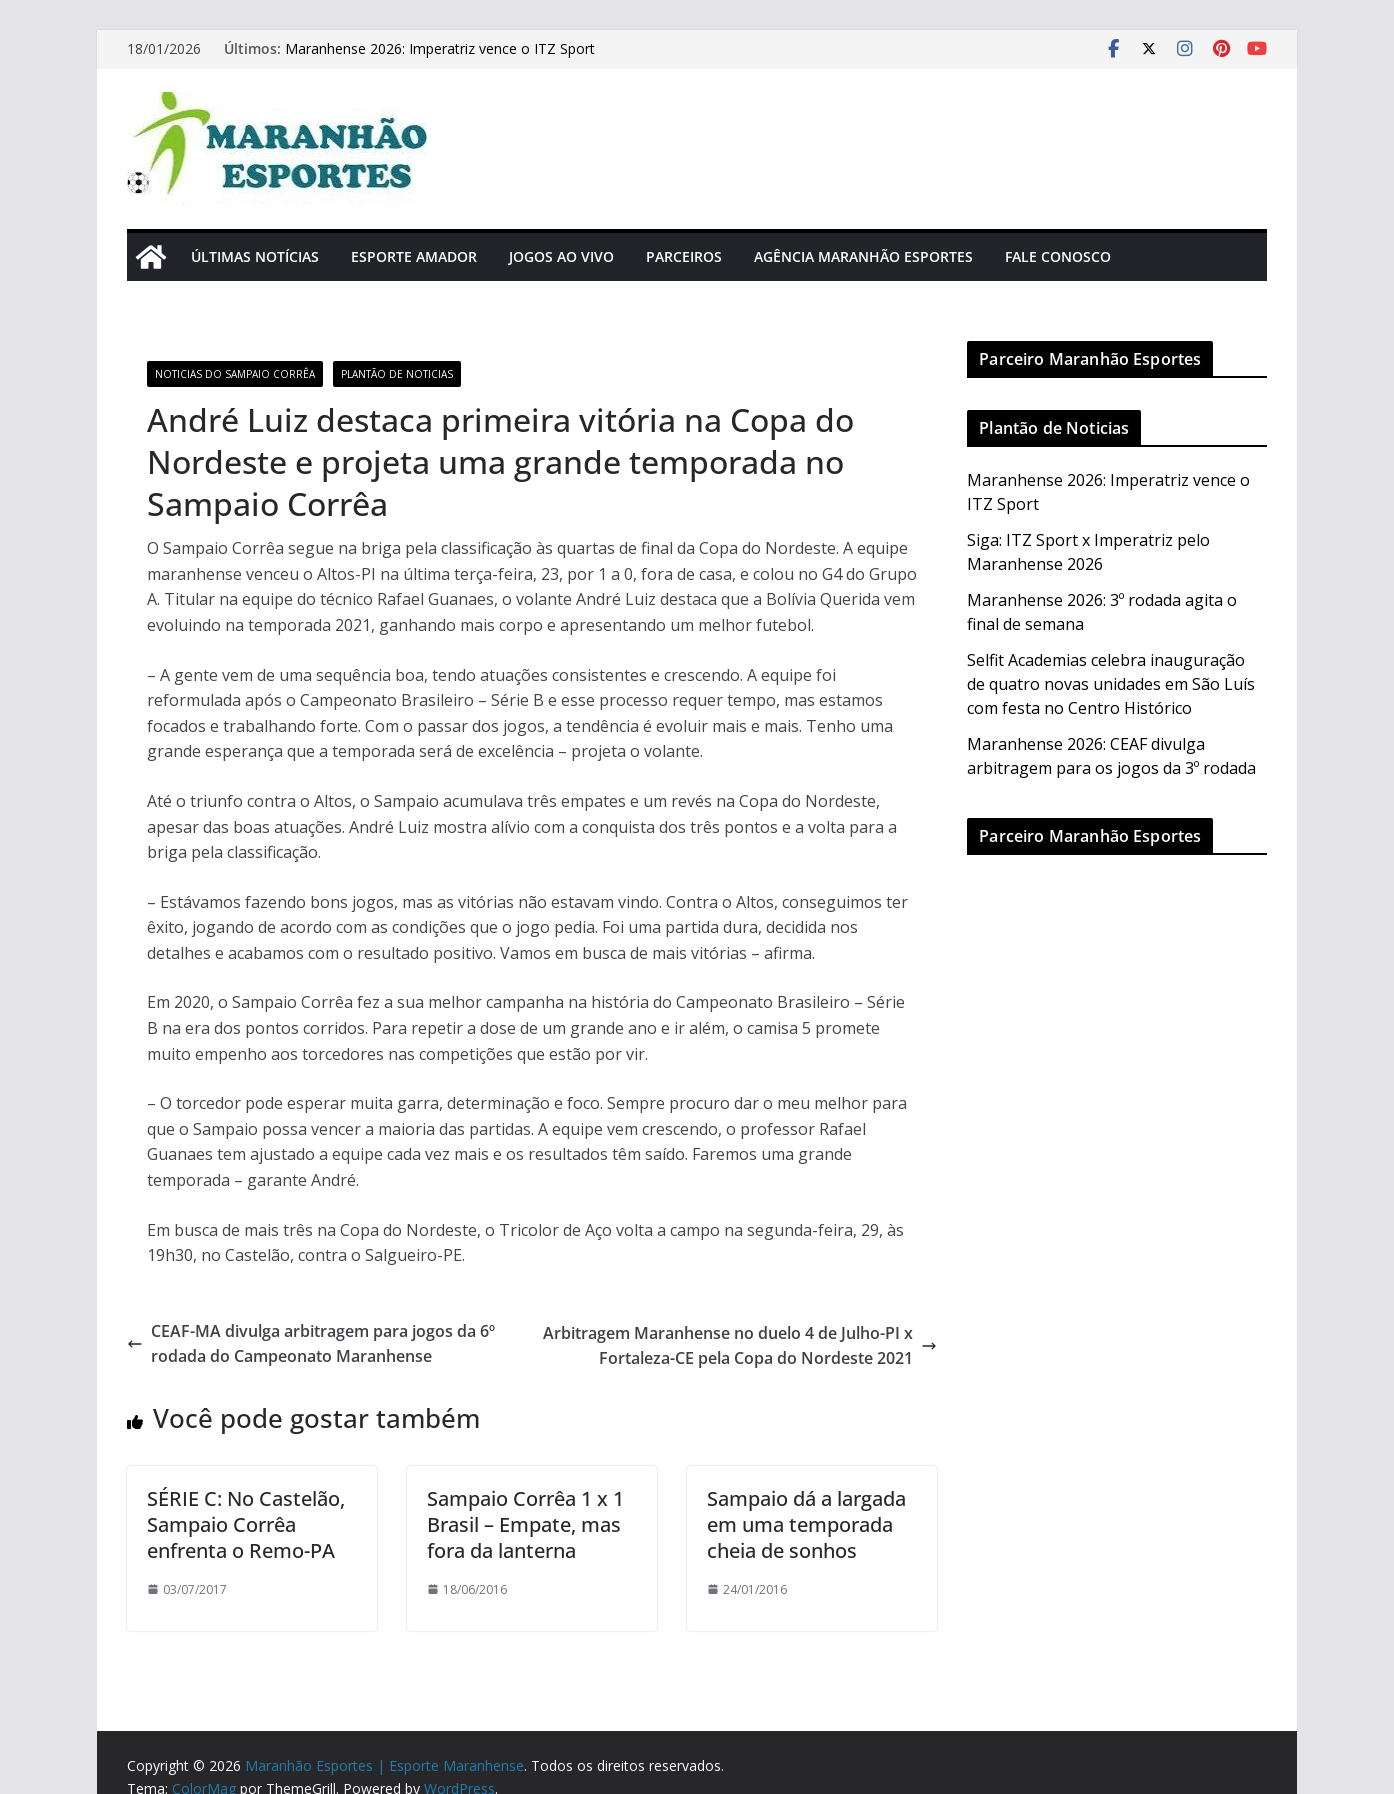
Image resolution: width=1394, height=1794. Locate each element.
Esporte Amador (414, 256)
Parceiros (684, 256)
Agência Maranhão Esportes (863, 256)
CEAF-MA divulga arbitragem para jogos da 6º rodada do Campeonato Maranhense (311, 1344)
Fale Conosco (1058, 256)
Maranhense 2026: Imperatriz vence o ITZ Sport (440, 48)
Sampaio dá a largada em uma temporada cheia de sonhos (806, 1524)
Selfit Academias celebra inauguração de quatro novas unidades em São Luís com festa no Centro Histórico (1111, 684)
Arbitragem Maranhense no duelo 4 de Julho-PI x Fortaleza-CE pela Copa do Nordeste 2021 (740, 1346)
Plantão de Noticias (397, 374)
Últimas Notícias (255, 256)
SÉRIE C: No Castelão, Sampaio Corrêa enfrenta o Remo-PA (246, 1524)
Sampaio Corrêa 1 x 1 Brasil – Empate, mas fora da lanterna (525, 1524)
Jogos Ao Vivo (561, 256)
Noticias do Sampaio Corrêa (235, 374)
